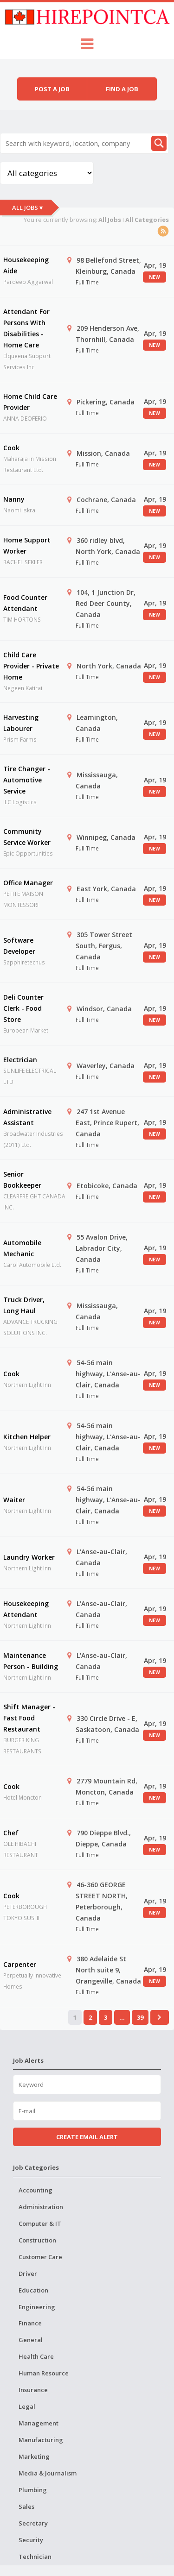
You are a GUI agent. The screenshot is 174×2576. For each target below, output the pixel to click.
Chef (11, 1832)
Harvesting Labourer (21, 723)
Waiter (14, 1499)
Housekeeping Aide (26, 265)
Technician (35, 2556)
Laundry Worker (29, 1557)
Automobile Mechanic (22, 1248)
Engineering (37, 2307)
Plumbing (33, 2490)
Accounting (35, 2190)
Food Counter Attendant (25, 603)
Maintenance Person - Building (30, 1661)
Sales (26, 2506)
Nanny (14, 499)
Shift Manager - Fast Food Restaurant (29, 1717)
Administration (41, 2207)
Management (38, 2423)
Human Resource (44, 2373)
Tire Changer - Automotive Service (26, 779)
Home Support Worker (27, 545)
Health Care (36, 2356)
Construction (37, 2240)
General (31, 2340)
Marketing (34, 2456)
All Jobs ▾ (27, 207)
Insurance (33, 2390)
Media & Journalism (48, 2473)
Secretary (33, 2523)
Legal (27, 2406)
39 (140, 2017)
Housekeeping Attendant (26, 1609)
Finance (30, 2323)
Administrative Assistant (27, 1117)
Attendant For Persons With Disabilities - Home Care (26, 328)
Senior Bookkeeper (22, 1180)
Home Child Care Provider (30, 402)
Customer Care (40, 2257)
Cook (11, 447)
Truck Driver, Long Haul (24, 1305)
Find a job (122, 89)
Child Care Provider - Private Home (31, 665)
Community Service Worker (27, 837)
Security (31, 2540)
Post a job (52, 89)
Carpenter (19, 1964)
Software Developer (19, 946)
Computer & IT (40, 2223)
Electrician (20, 1059)
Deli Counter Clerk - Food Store (23, 1008)
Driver (28, 2273)
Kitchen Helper (27, 1436)
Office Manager (28, 882)
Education (33, 2290)
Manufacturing (41, 2440)
